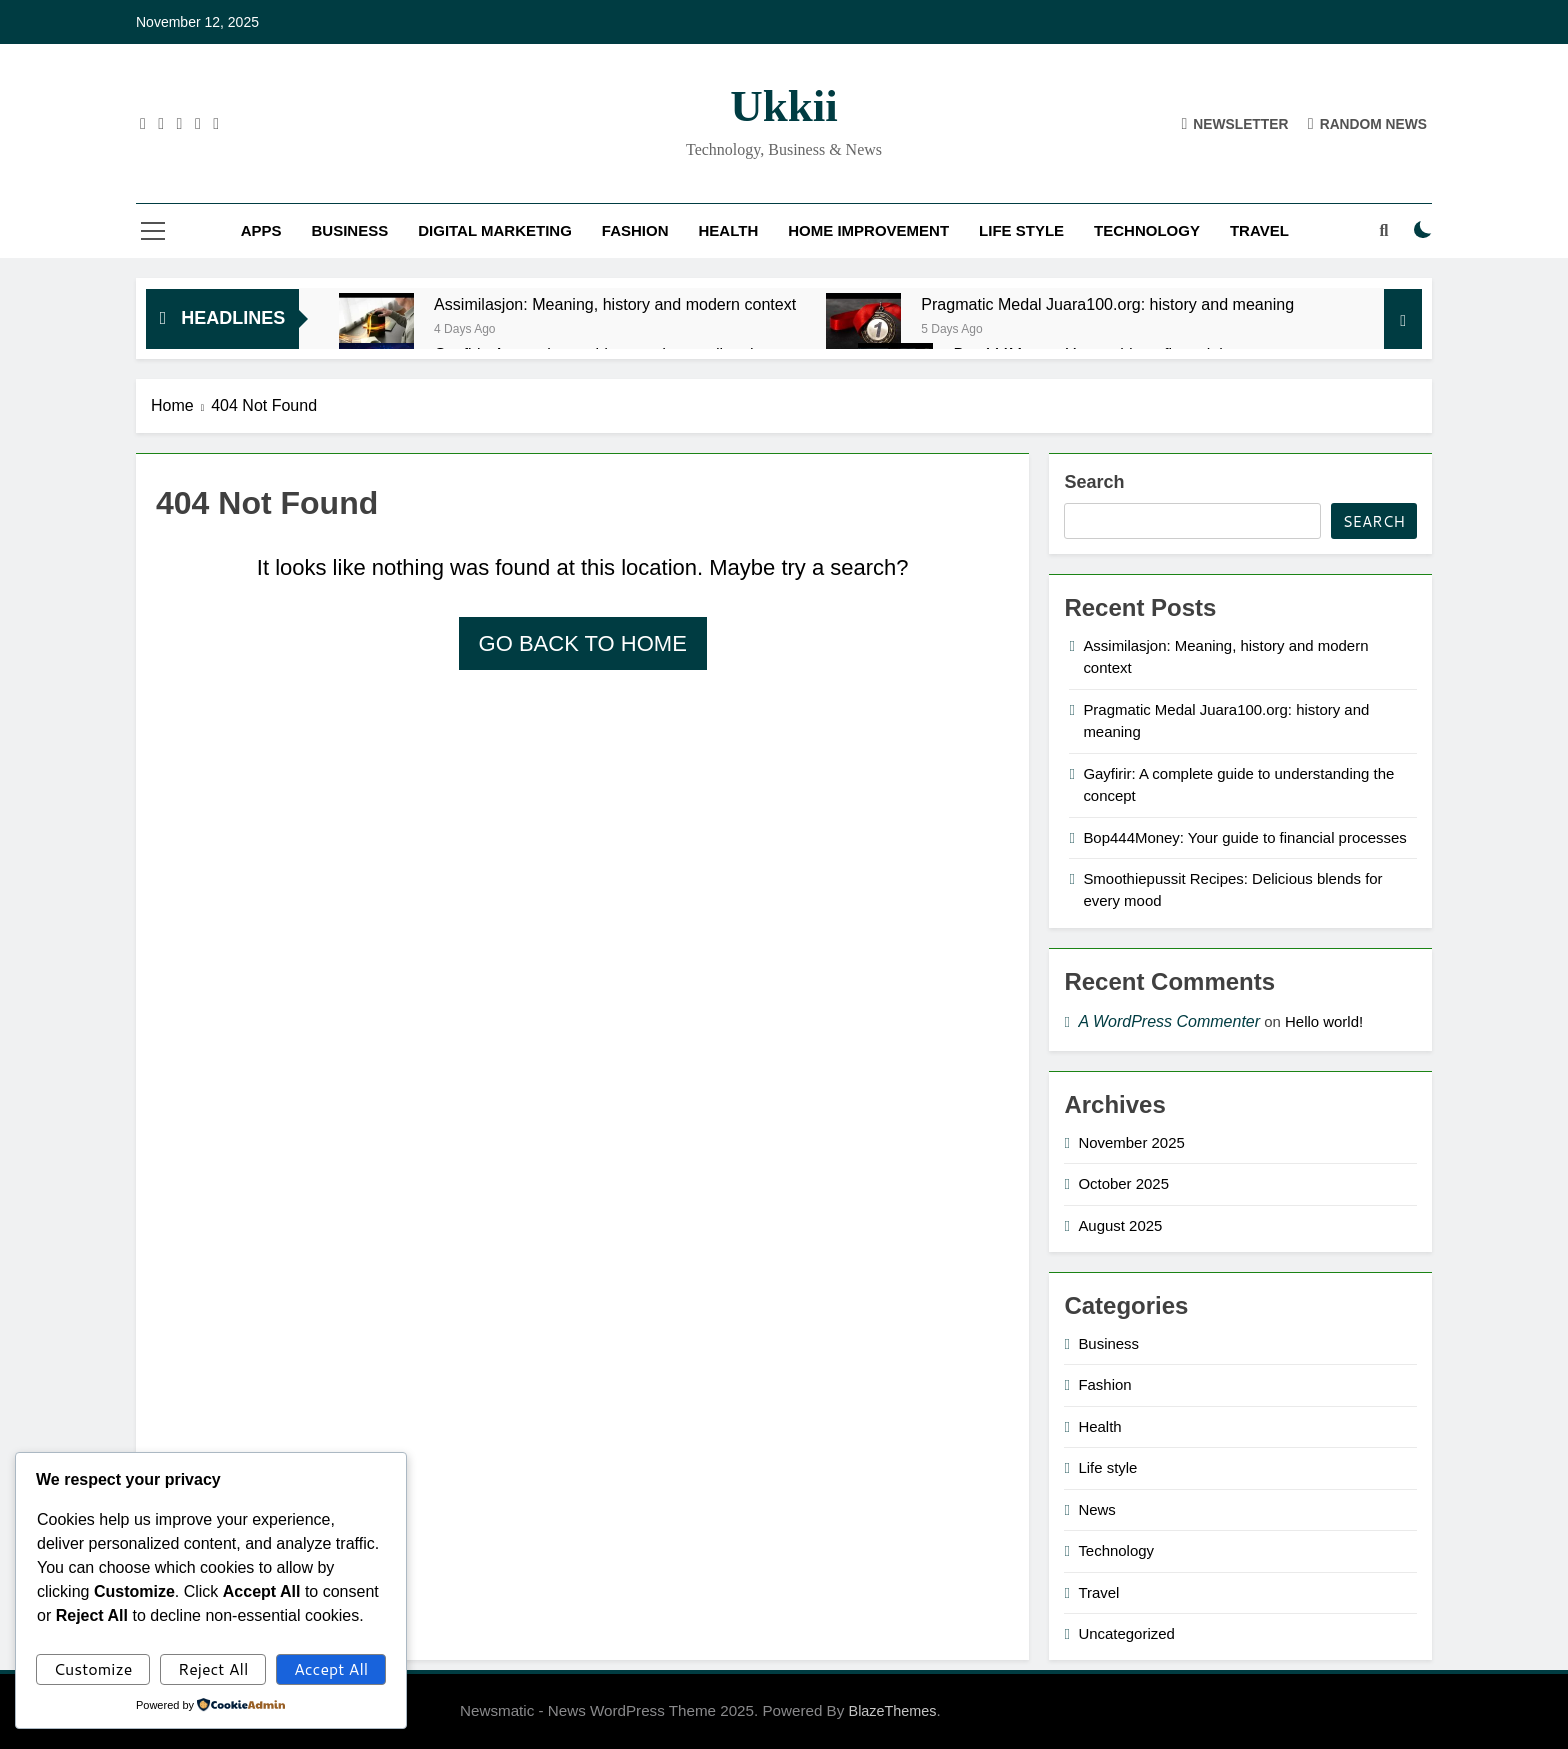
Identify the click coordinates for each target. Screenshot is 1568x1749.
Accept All (331, 1668)
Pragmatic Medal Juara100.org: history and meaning (1107, 304)
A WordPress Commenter (1169, 1021)
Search (1094, 482)
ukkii (784, 106)
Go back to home (583, 643)
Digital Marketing (495, 230)
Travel (1259, 230)
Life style (1021, 230)
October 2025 (1123, 1183)
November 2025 (1131, 1142)
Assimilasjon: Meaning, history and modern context (615, 304)
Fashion (635, 230)
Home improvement (868, 230)
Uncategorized (1126, 1633)
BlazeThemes (893, 1711)
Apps (261, 230)
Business (350, 230)
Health (729, 230)
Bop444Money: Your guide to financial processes (1244, 837)
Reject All (213, 1668)
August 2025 (1120, 1225)
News (1096, 1509)
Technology (1147, 230)
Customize (93, 1668)
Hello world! (1324, 1021)
